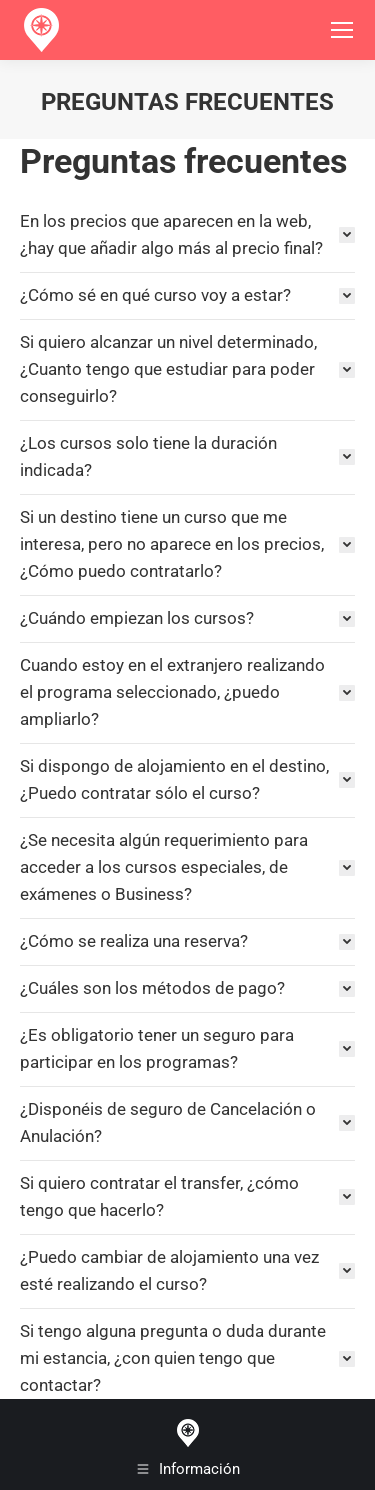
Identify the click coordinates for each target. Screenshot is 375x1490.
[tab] (187, 235)
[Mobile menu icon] (342, 30)
